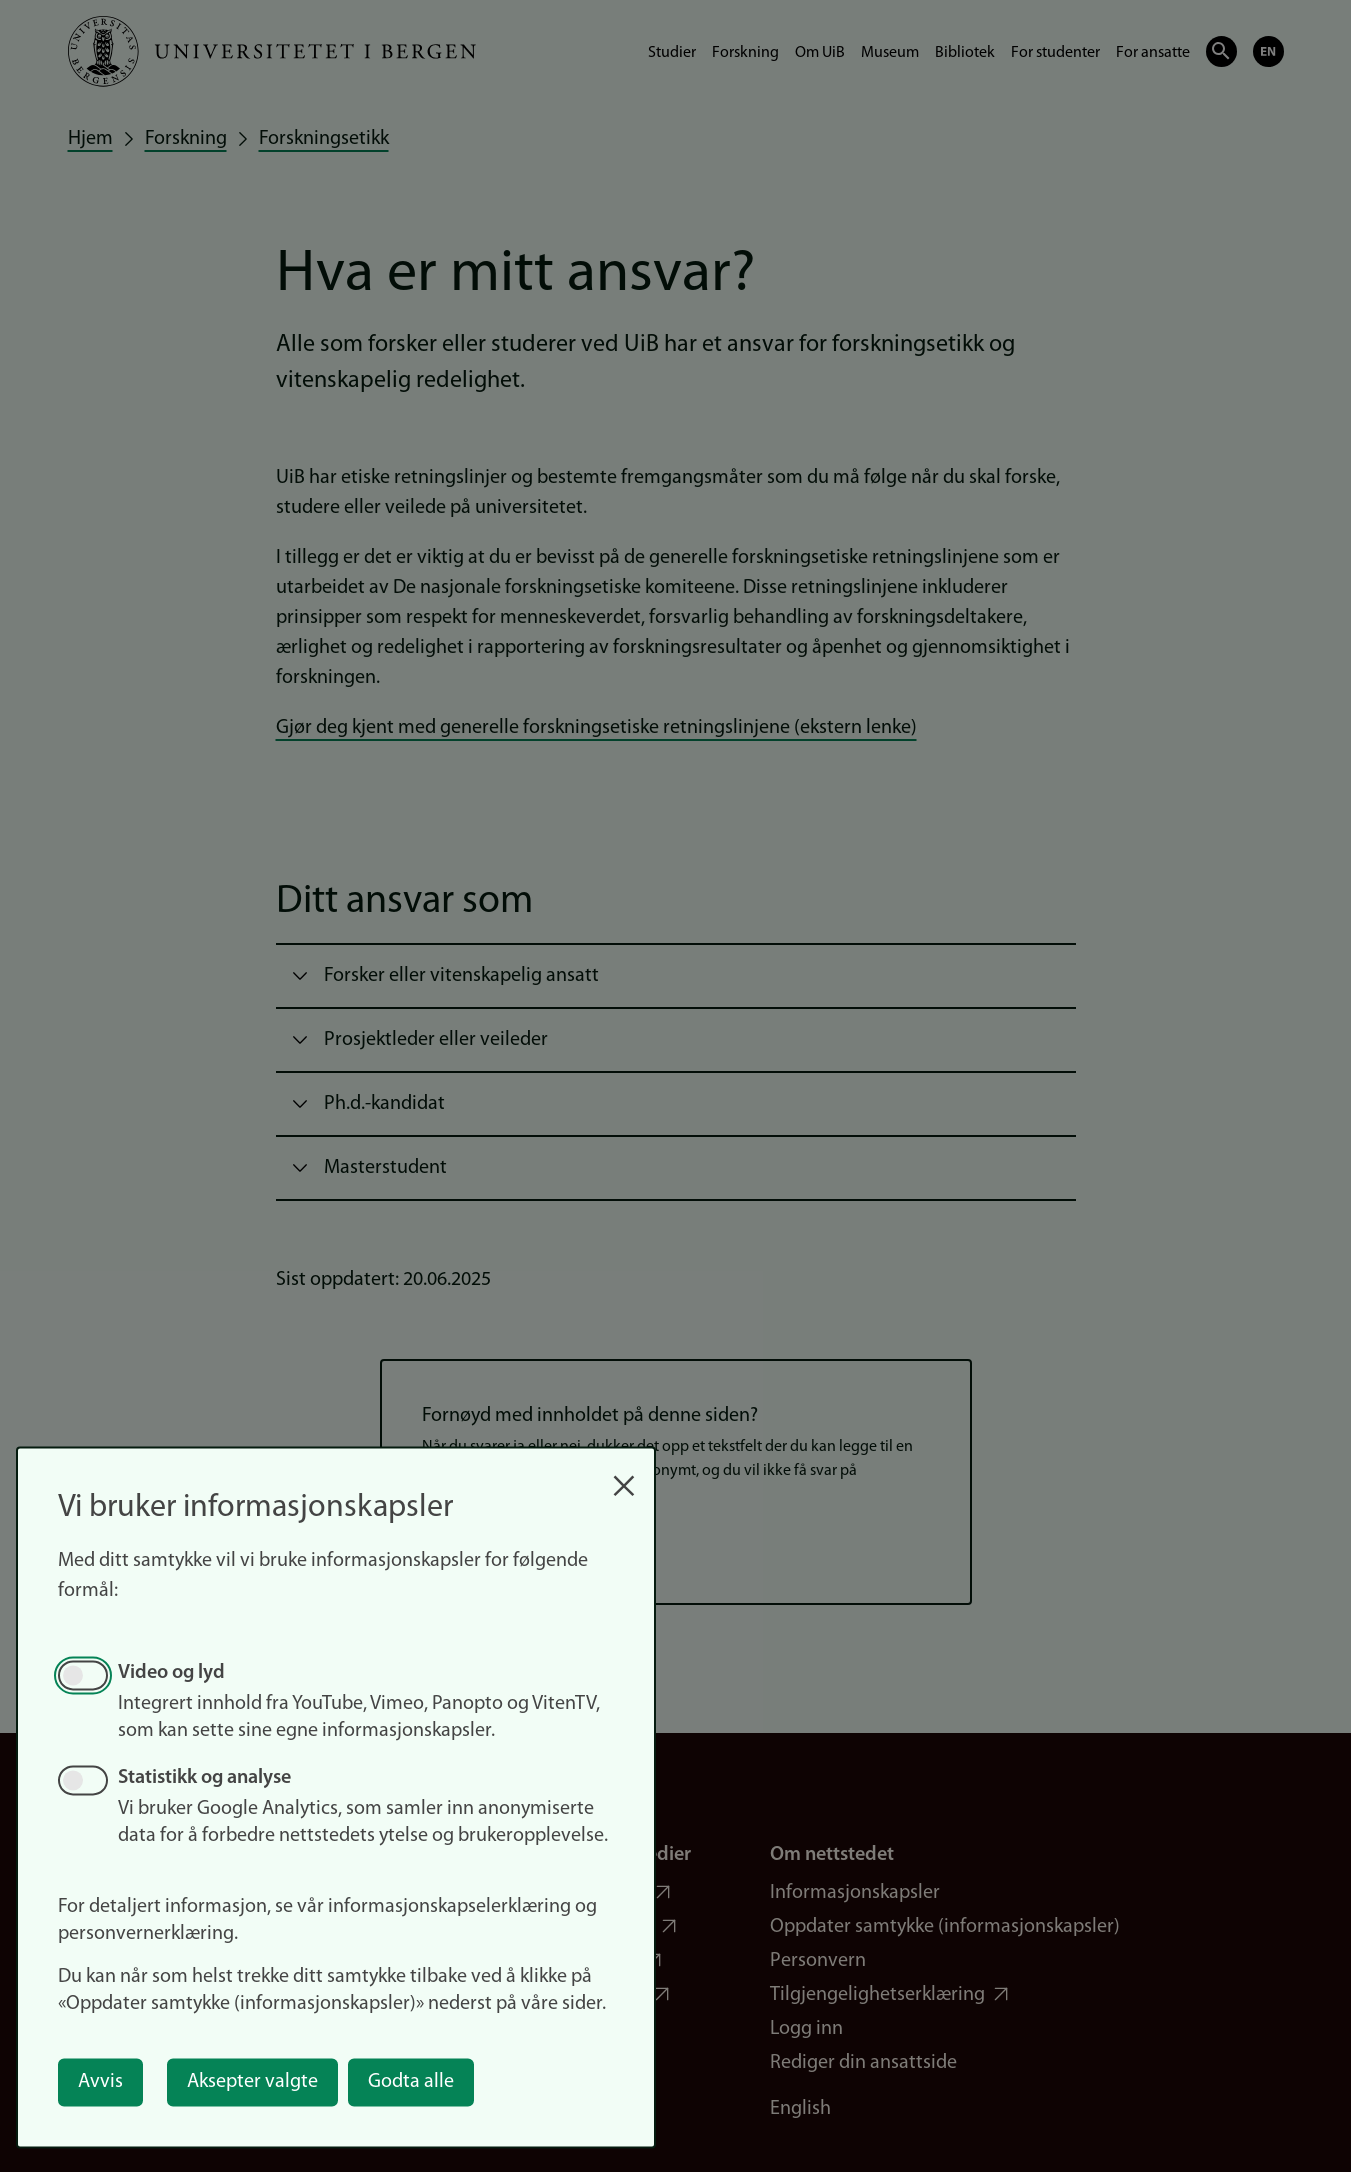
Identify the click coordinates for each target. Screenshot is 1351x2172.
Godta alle (411, 2082)
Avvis (100, 2082)
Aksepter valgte (252, 2082)
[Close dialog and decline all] (624, 1475)
